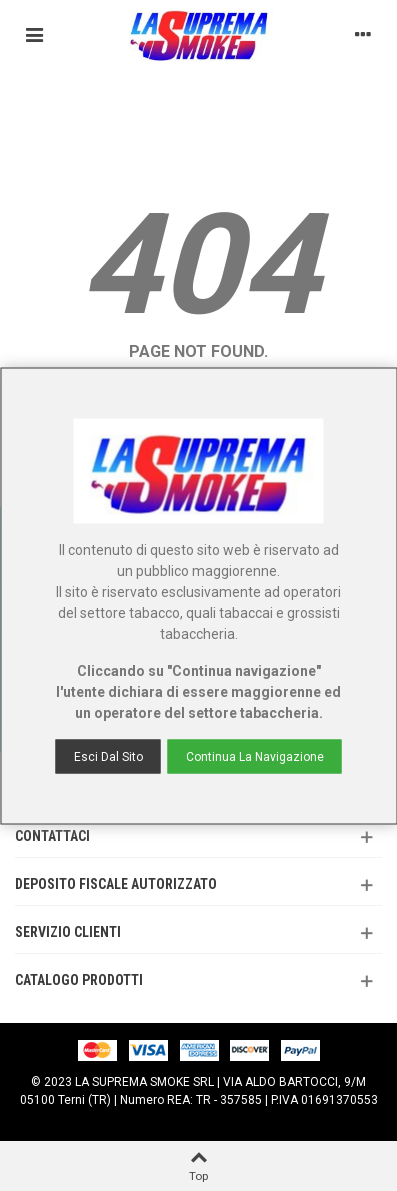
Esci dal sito (108, 756)
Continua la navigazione (255, 756)
